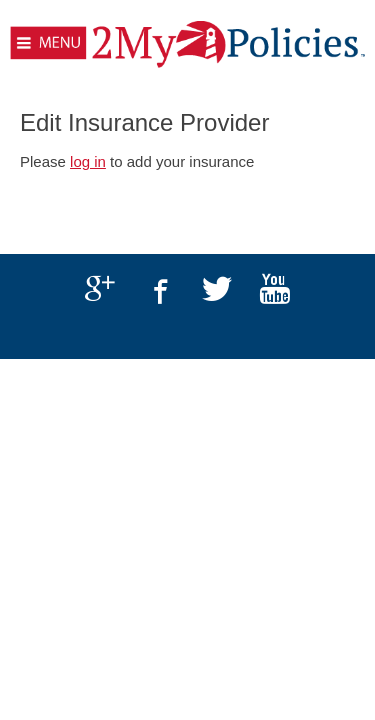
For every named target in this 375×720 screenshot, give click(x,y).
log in (88, 161)
